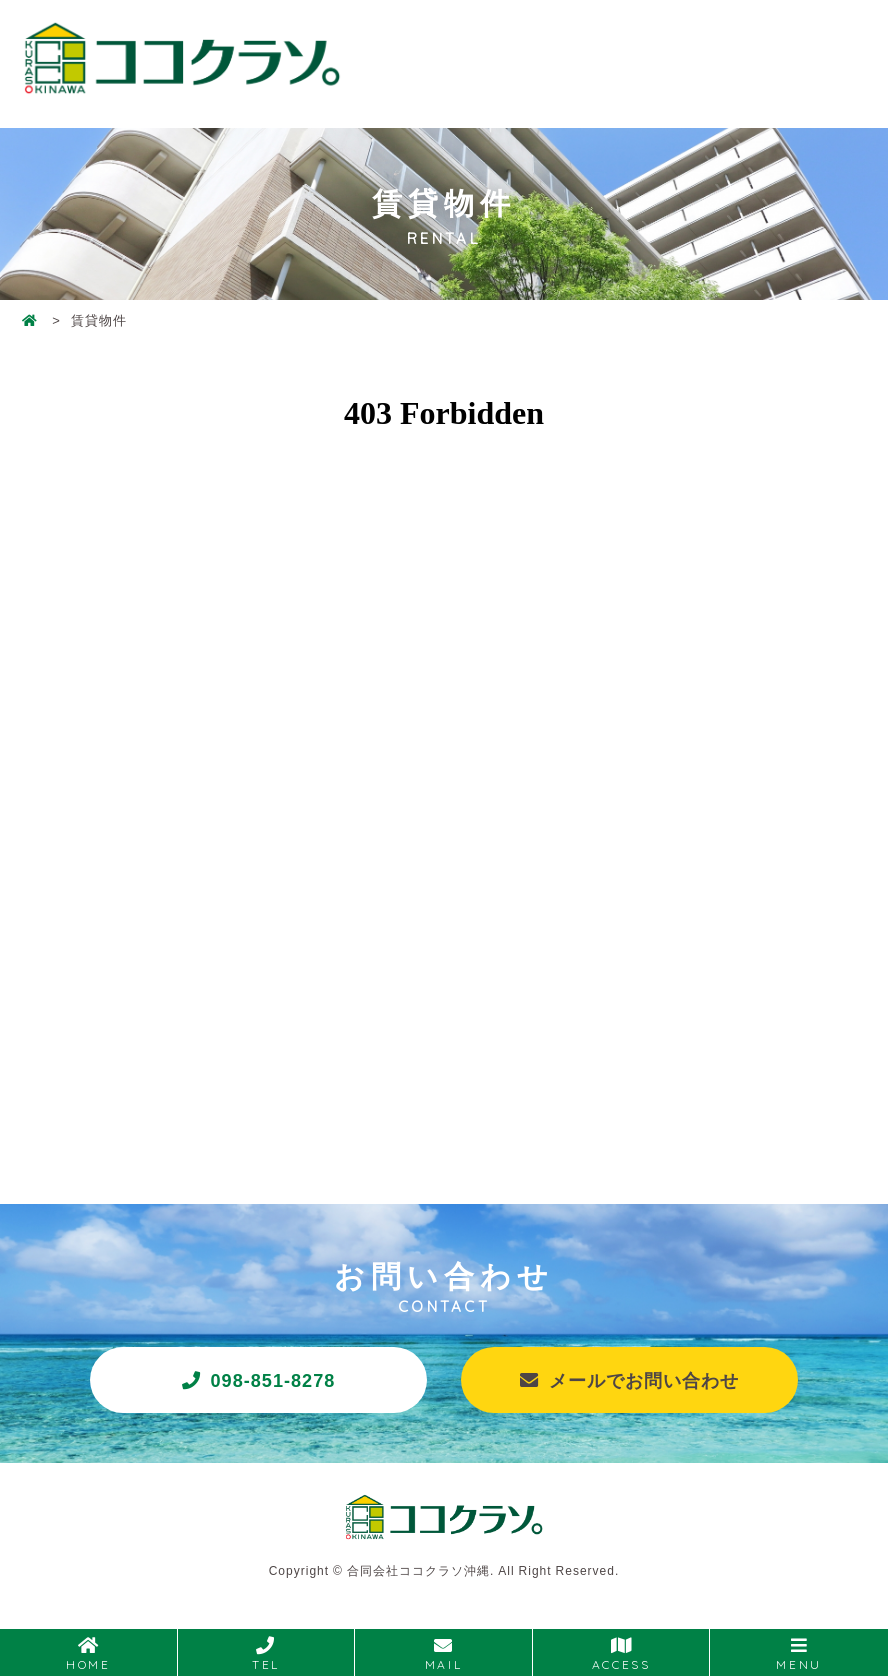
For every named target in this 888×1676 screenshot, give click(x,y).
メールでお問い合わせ (645, 1381)
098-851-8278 (274, 1381)
